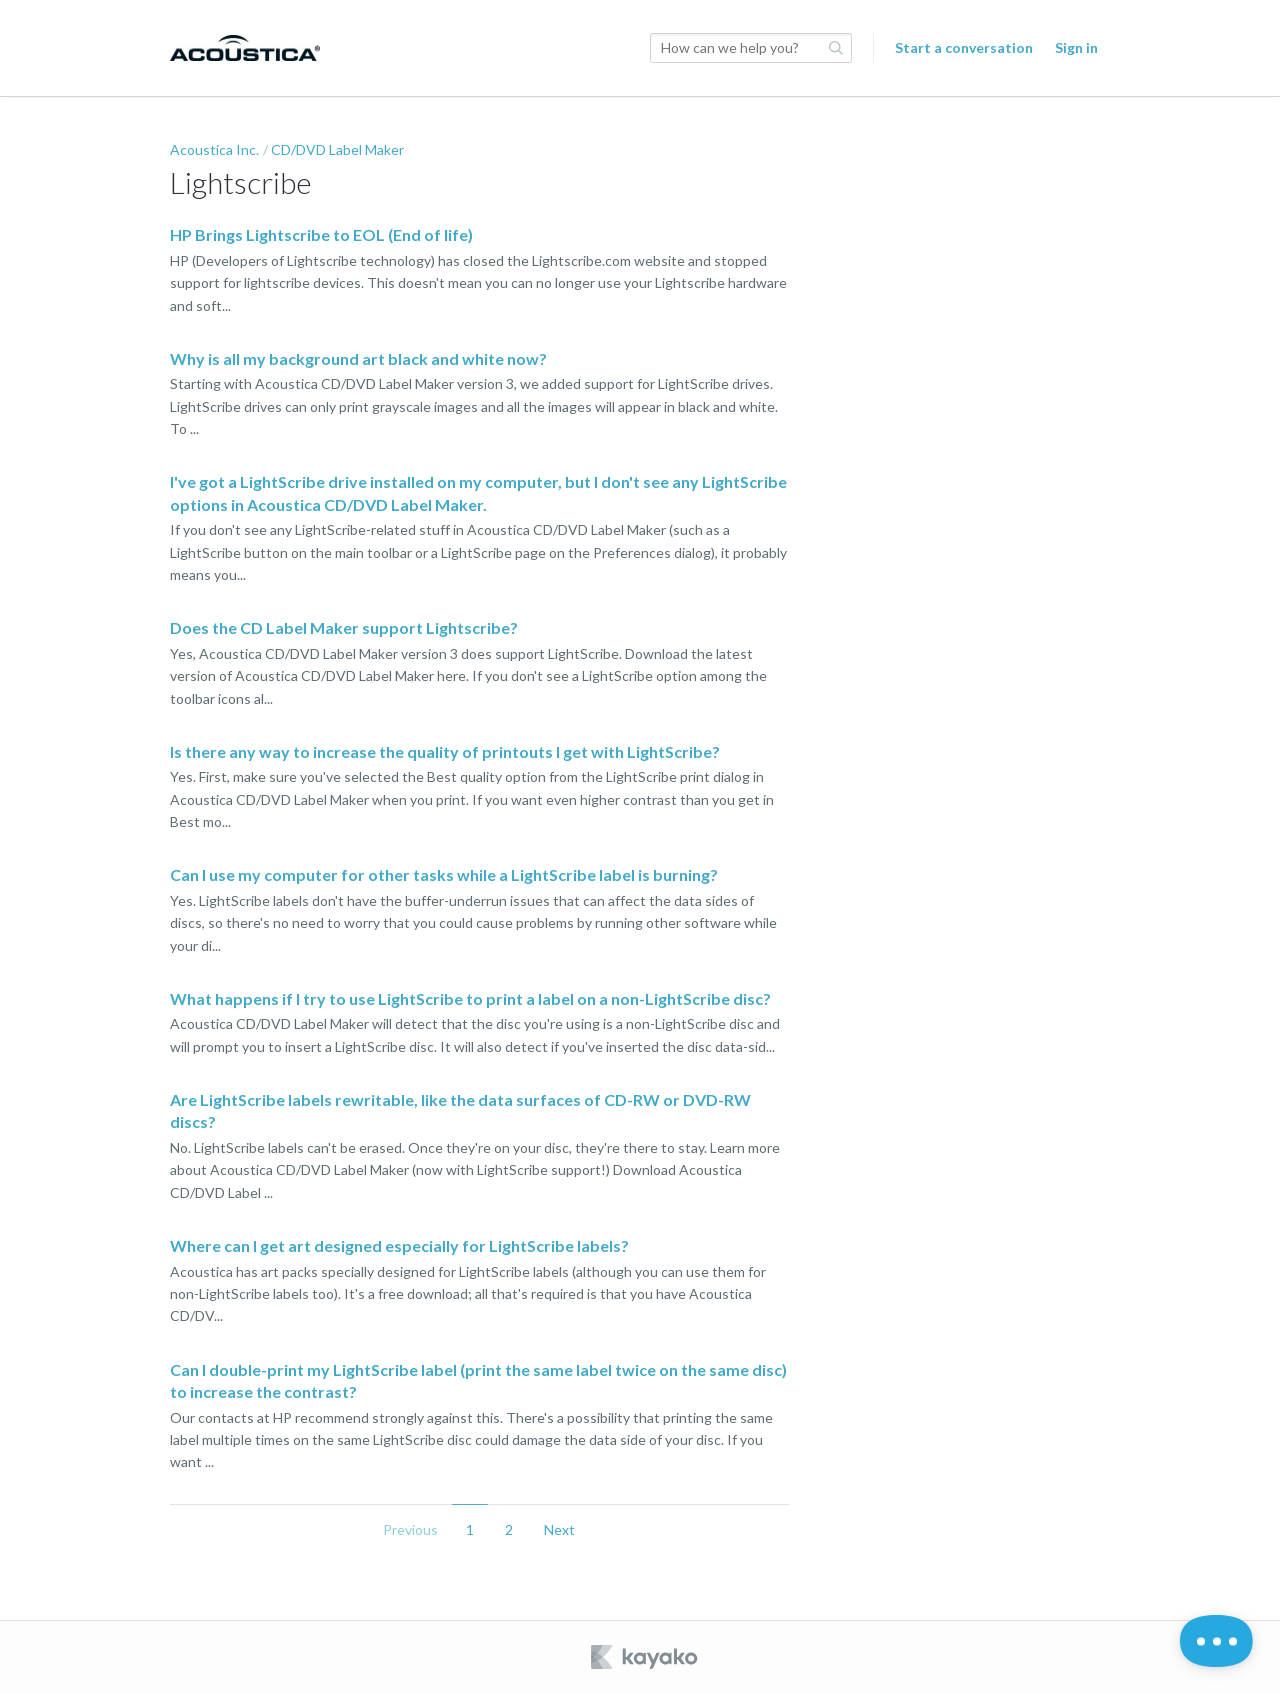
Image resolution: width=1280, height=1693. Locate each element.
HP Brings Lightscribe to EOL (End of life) (321, 234)
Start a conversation (964, 47)
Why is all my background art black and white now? (358, 358)
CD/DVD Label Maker (337, 149)
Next (559, 1529)
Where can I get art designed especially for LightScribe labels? (399, 1245)
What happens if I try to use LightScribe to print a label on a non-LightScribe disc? (470, 998)
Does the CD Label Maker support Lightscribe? (344, 627)
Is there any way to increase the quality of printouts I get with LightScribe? (445, 751)
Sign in (1076, 47)
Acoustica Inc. (214, 149)
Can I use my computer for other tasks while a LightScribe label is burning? (444, 874)
